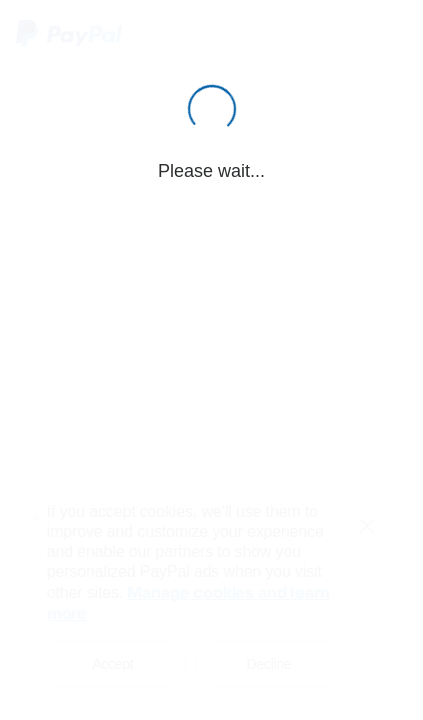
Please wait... (211, 171)
